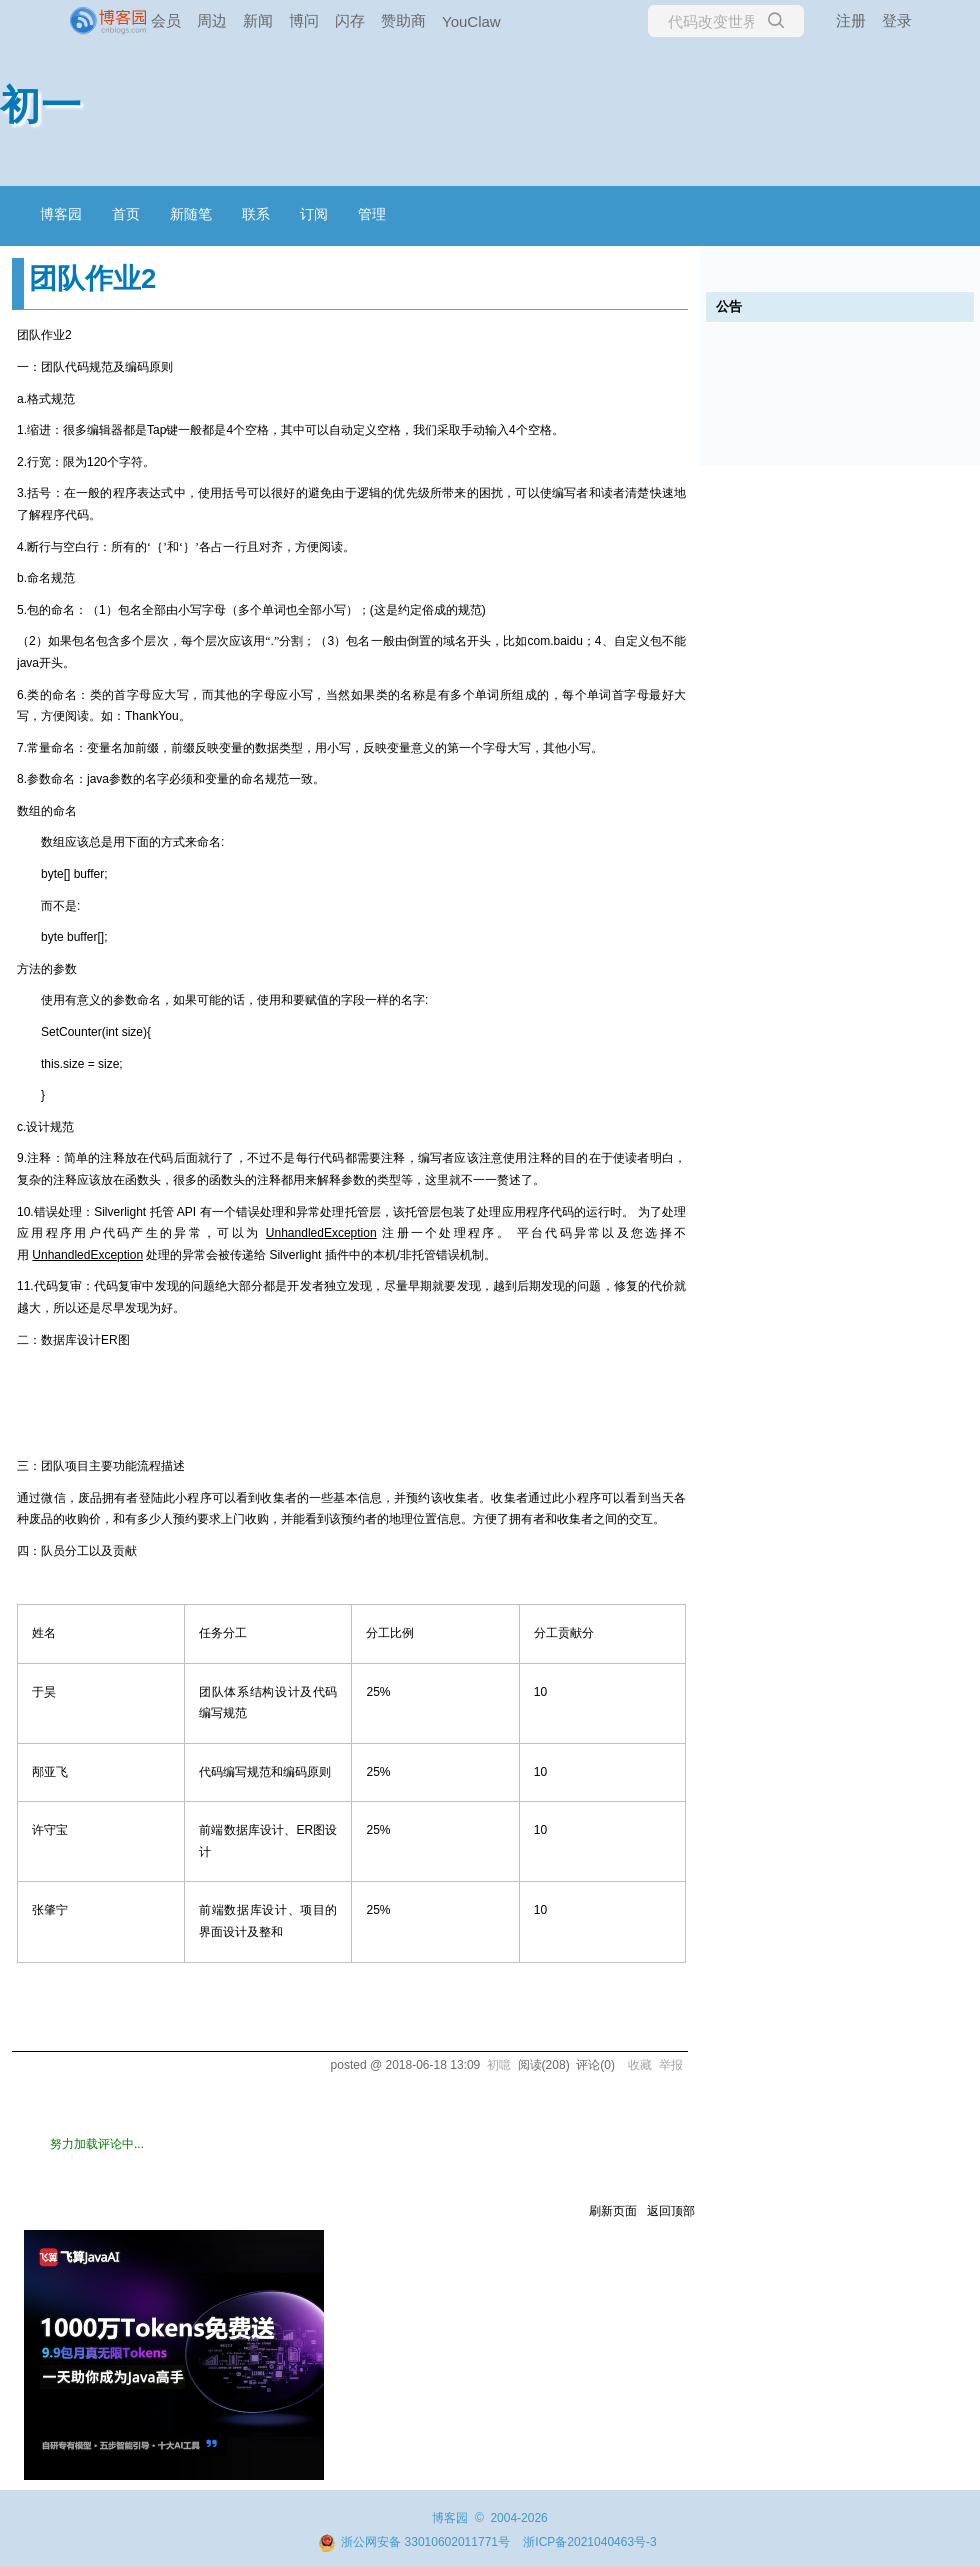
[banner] (80, 21)
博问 (304, 20)
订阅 (314, 214)
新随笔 (191, 214)
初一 (41, 105)
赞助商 (403, 20)
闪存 (350, 20)
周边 (212, 20)
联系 (256, 214)
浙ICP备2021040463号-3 (589, 2542)
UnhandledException (321, 1233)
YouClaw (471, 21)
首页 (126, 214)
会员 (166, 20)
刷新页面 (613, 2211)
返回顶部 (671, 2211)
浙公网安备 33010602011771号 (414, 2542)
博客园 (61, 214)
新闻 (258, 20)
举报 (671, 2065)
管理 (372, 214)
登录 (897, 20)
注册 (851, 20)
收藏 (640, 2065)
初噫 (499, 2065)
